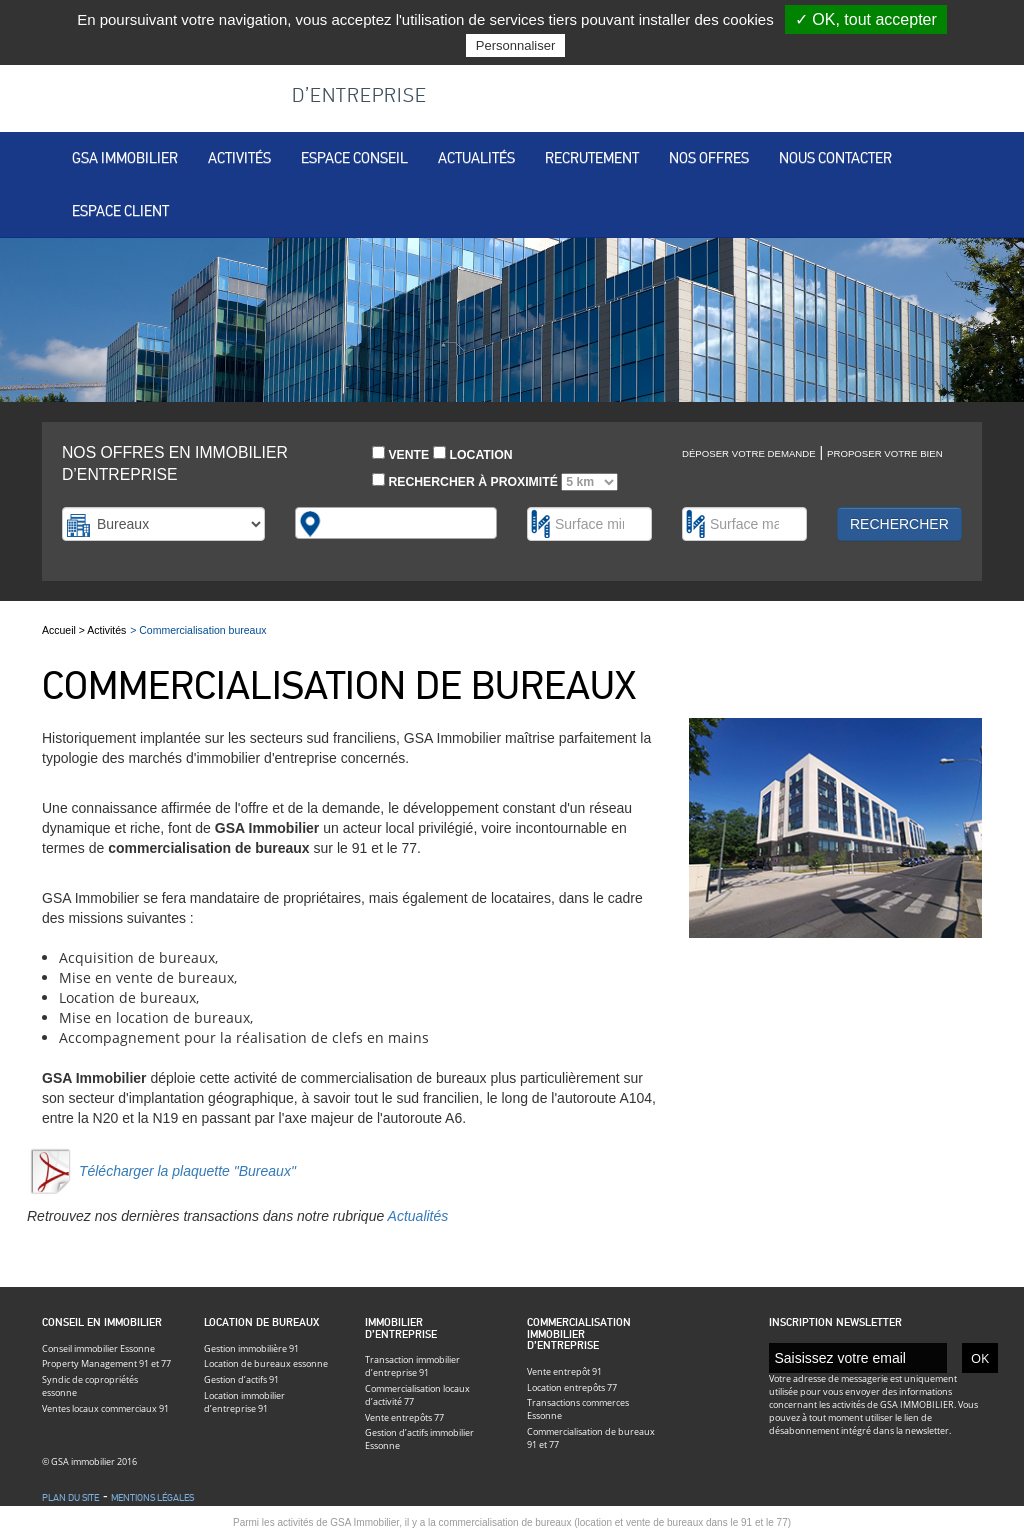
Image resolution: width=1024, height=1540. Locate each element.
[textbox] (336, 523)
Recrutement (592, 158)
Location (472, 454)
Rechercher (899, 524)
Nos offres (709, 158)
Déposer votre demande (749, 453)
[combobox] (396, 523)
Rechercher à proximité (495, 482)
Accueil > (64, 630)
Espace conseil (354, 158)
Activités (239, 158)
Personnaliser (516, 45)
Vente (400, 454)
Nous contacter (835, 158)
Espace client (120, 211)
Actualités (476, 158)
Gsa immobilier (125, 158)
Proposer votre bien (885, 453)
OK (980, 1358)
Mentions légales (152, 1498)
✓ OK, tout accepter (866, 19)
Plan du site (70, 1498)
